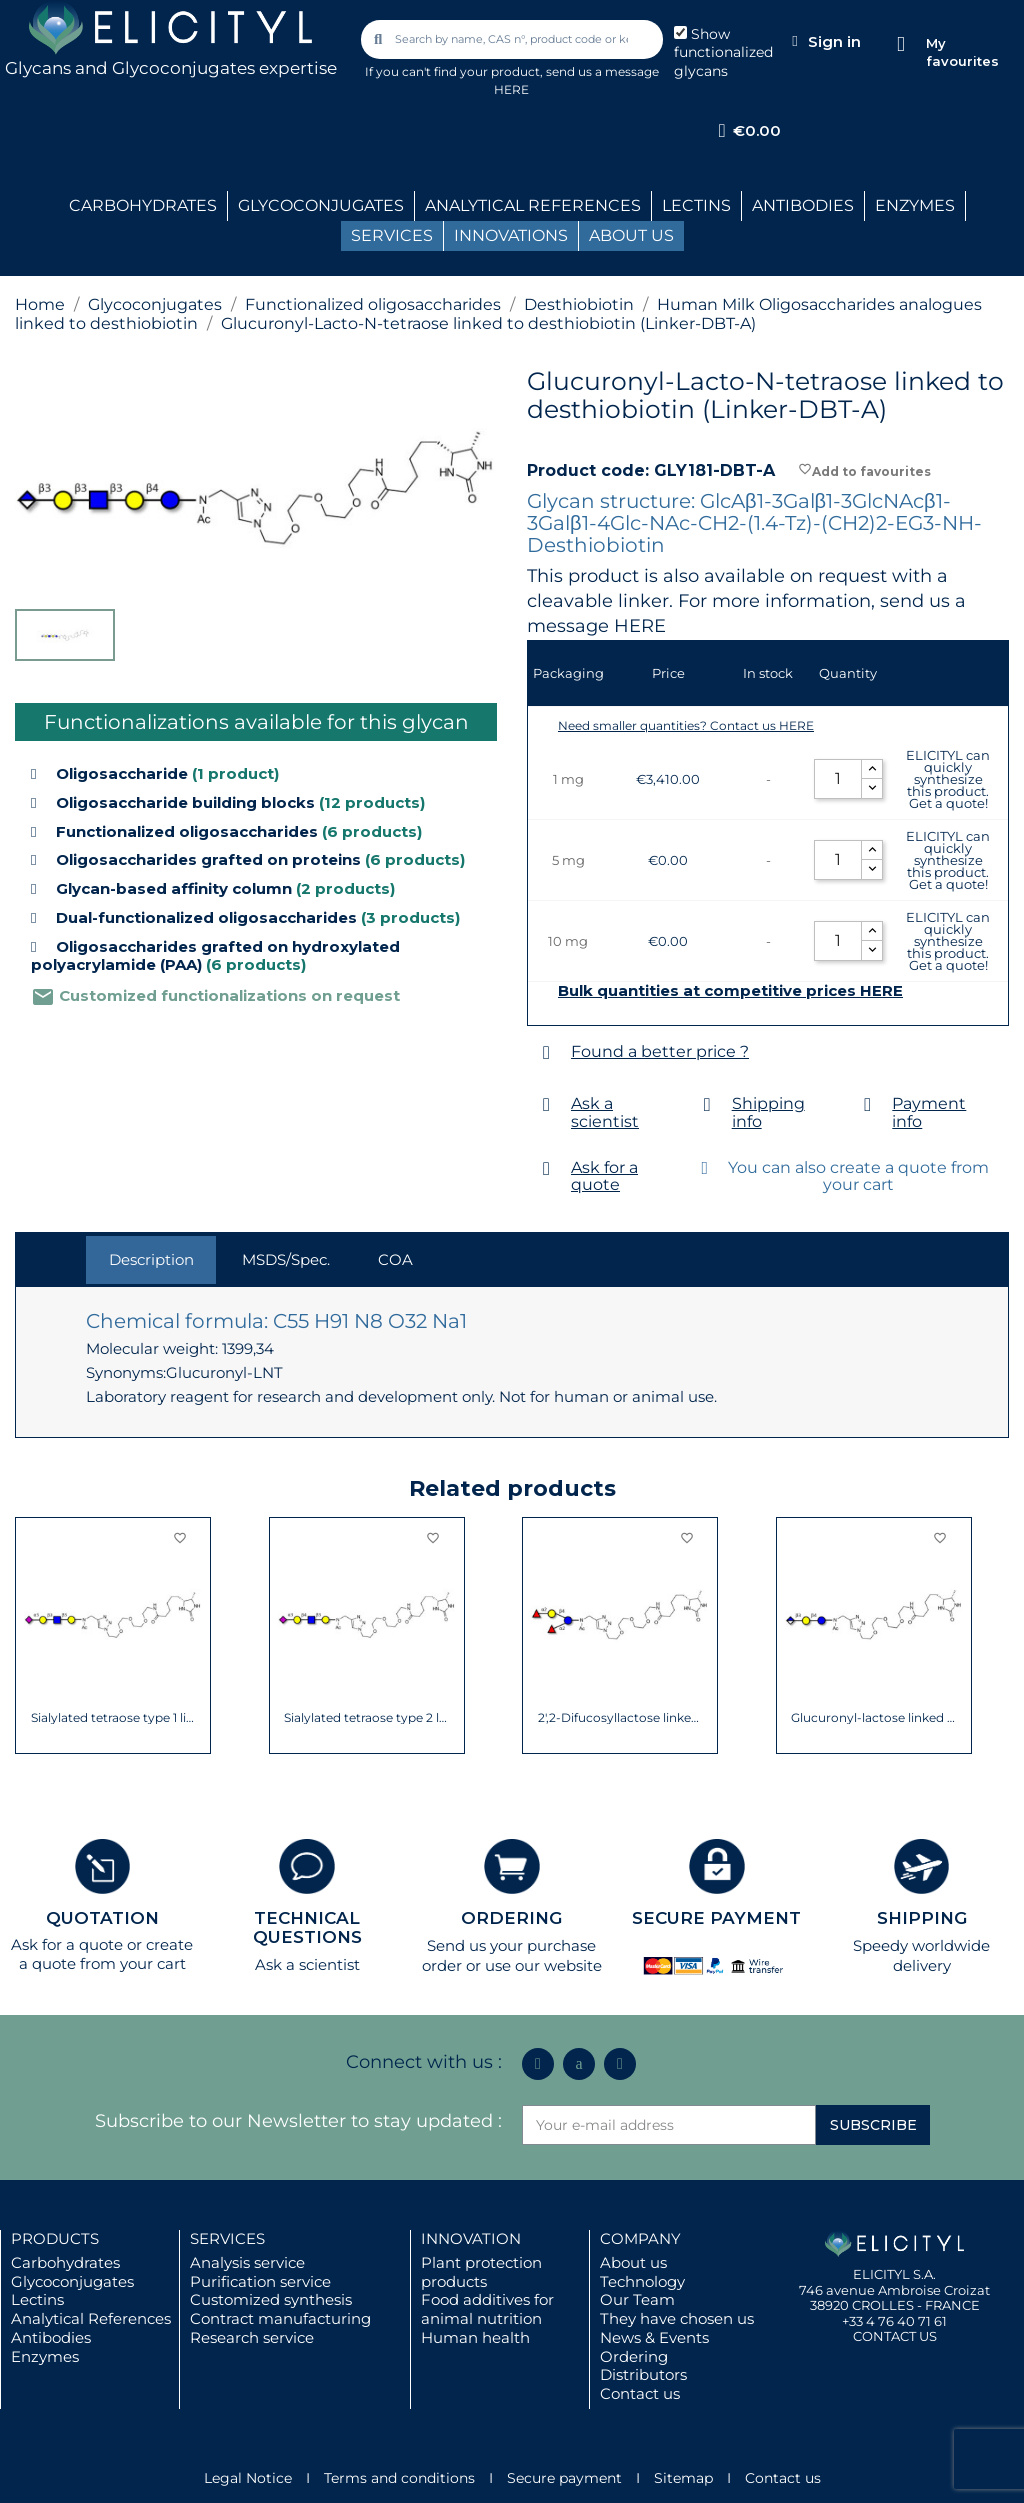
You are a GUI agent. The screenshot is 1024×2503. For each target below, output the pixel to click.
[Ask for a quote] (546, 1168)
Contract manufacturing (280, 2318)
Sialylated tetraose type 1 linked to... (113, 1718)
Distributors (643, 2374)
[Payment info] (867, 1104)
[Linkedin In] (538, 2064)
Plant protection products (481, 2272)
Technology (642, 2281)
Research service (252, 2337)
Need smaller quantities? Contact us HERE (686, 725)
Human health (475, 2337)
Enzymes (45, 2356)
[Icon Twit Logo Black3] (579, 2064)
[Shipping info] (707, 1104)
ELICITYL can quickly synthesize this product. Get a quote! (948, 779)
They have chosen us (677, 2318)
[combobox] (513, 39)
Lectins (37, 2299)
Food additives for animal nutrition (487, 2309)
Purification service (260, 2281)
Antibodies (51, 2337)
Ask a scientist (605, 1112)
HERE (640, 626)
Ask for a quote (604, 1176)
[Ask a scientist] (546, 1104)
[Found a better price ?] (546, 1052)
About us (633, 2262)
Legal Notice (248, 2478)
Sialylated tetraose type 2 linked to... (366, 1718)
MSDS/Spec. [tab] (286, 1259)
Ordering (634, 2356)
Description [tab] (151, 1259)
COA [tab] (395, 1259)
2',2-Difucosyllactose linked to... (620, 1718)
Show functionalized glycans (723, 53)
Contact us (640, 2393)
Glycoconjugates (72, 2281)
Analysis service (247, 2262)
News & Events (654, 2337)
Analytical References (91, 2318)
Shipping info (768, 1112)
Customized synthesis (271, 2299)
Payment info (929, 1112)
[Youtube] (620, 2064)
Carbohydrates (65, 2262)
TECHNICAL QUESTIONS (307, 1927)
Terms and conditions (399, 2478)
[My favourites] (900, 44)
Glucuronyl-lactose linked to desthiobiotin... (873, 1718)
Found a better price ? (660, 1051)
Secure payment (564, 2478)
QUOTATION (102, 1918)
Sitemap (683, 2478)
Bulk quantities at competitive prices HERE (730, 991)
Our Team (637, 2299)
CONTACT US (895, 2336)
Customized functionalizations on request (215, 995)
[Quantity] (838, 779)
